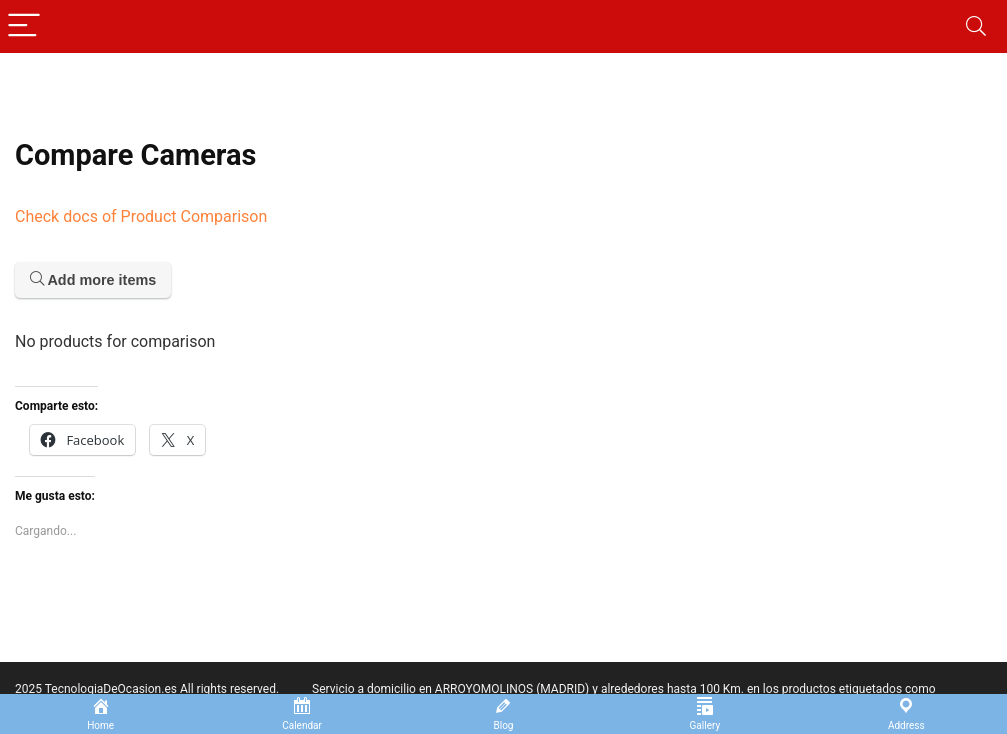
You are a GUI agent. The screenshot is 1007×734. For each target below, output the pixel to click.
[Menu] (24, 26)
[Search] (976, 26)
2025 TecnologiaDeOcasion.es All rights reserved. (147, 689)
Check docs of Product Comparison (141, 216)
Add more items (93, 280)
